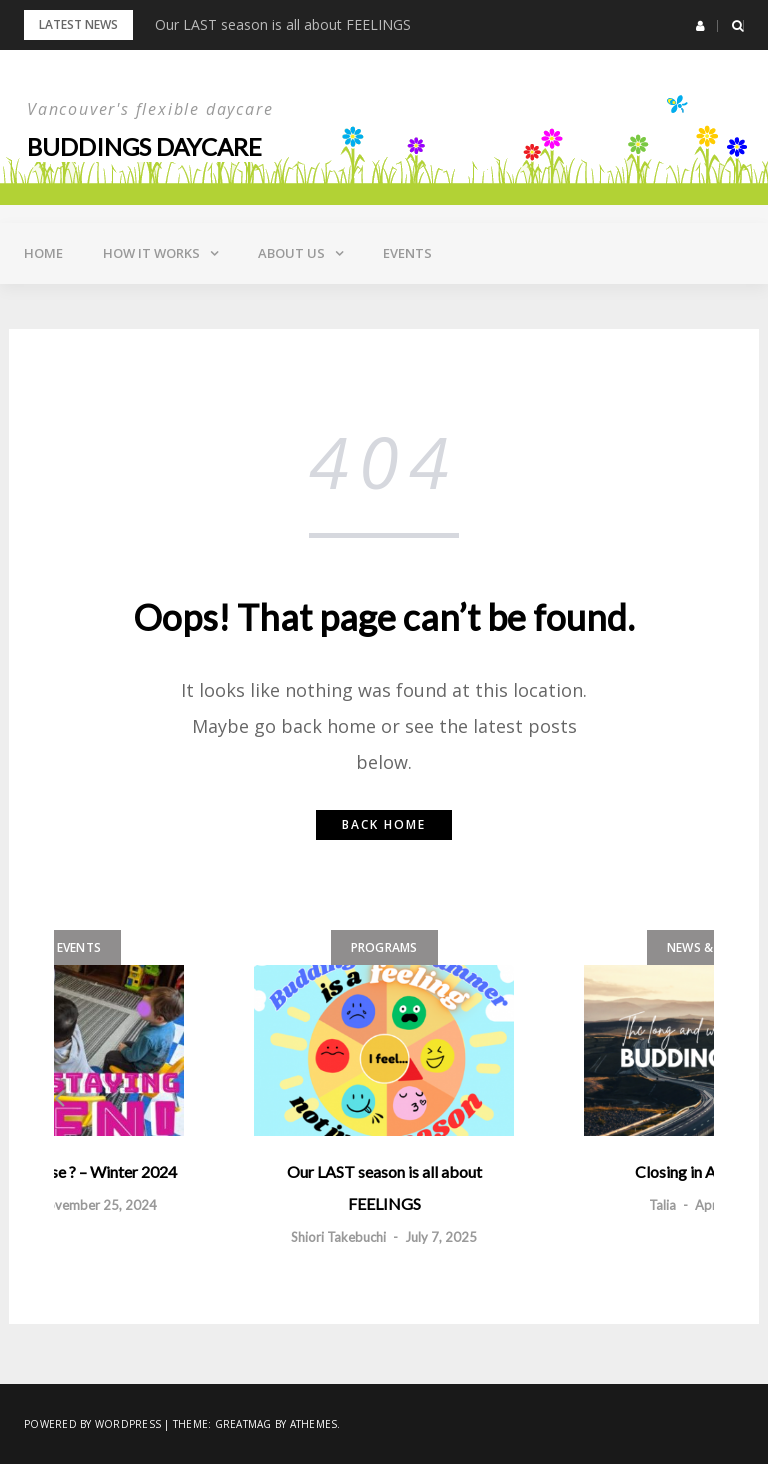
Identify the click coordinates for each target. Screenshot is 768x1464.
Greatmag (243, 1424)
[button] (700, 26)
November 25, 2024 (97, 1205)
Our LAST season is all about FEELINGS (283, 24)
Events (407, 253)
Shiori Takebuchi (338, 1237)
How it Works (151, 253)
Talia (662, 1205)
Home (43, 253)
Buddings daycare (144, 146)
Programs (384, 947)
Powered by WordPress (92, 1424)
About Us (291, 253)
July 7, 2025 (441, 1237)
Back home (384, 824)
